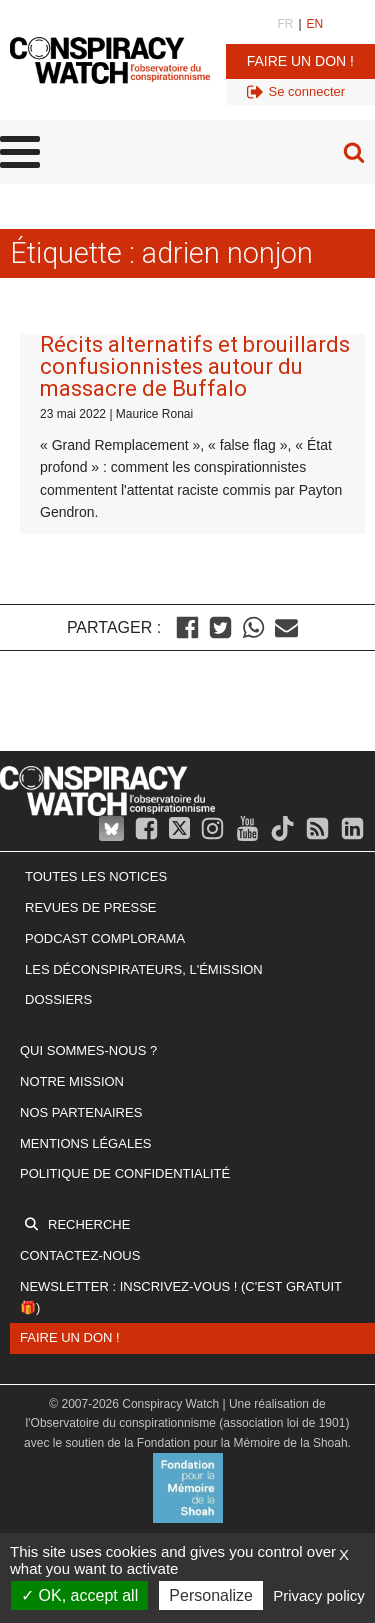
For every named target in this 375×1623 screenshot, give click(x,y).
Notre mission (72, 1081)
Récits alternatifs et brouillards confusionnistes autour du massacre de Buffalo (195, 366)
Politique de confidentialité (125, 1173)
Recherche (89, 1224)
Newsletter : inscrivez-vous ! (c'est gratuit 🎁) (181, 1297)
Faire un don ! (300, 61)
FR (285, 24)
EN (315, 24)
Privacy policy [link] (319, 1595)
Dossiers (58, 999)
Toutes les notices (96, 876)
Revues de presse (91, 907)
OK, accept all (79, 1595)
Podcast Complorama (105, 938)
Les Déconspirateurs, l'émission (144, 969)
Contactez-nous (80, 1255)
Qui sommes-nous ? (88, 1050)
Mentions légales (85, 1143)
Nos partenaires (81, 1112)
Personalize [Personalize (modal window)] (211, 1595)
